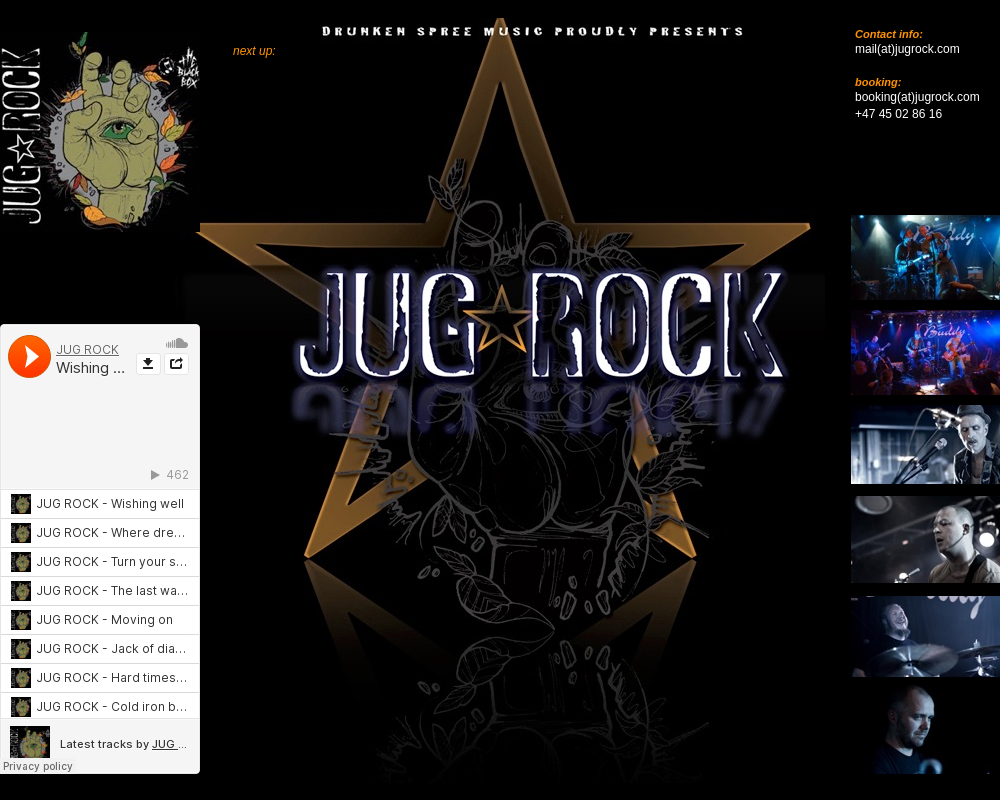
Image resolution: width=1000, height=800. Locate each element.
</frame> (364, 754)
